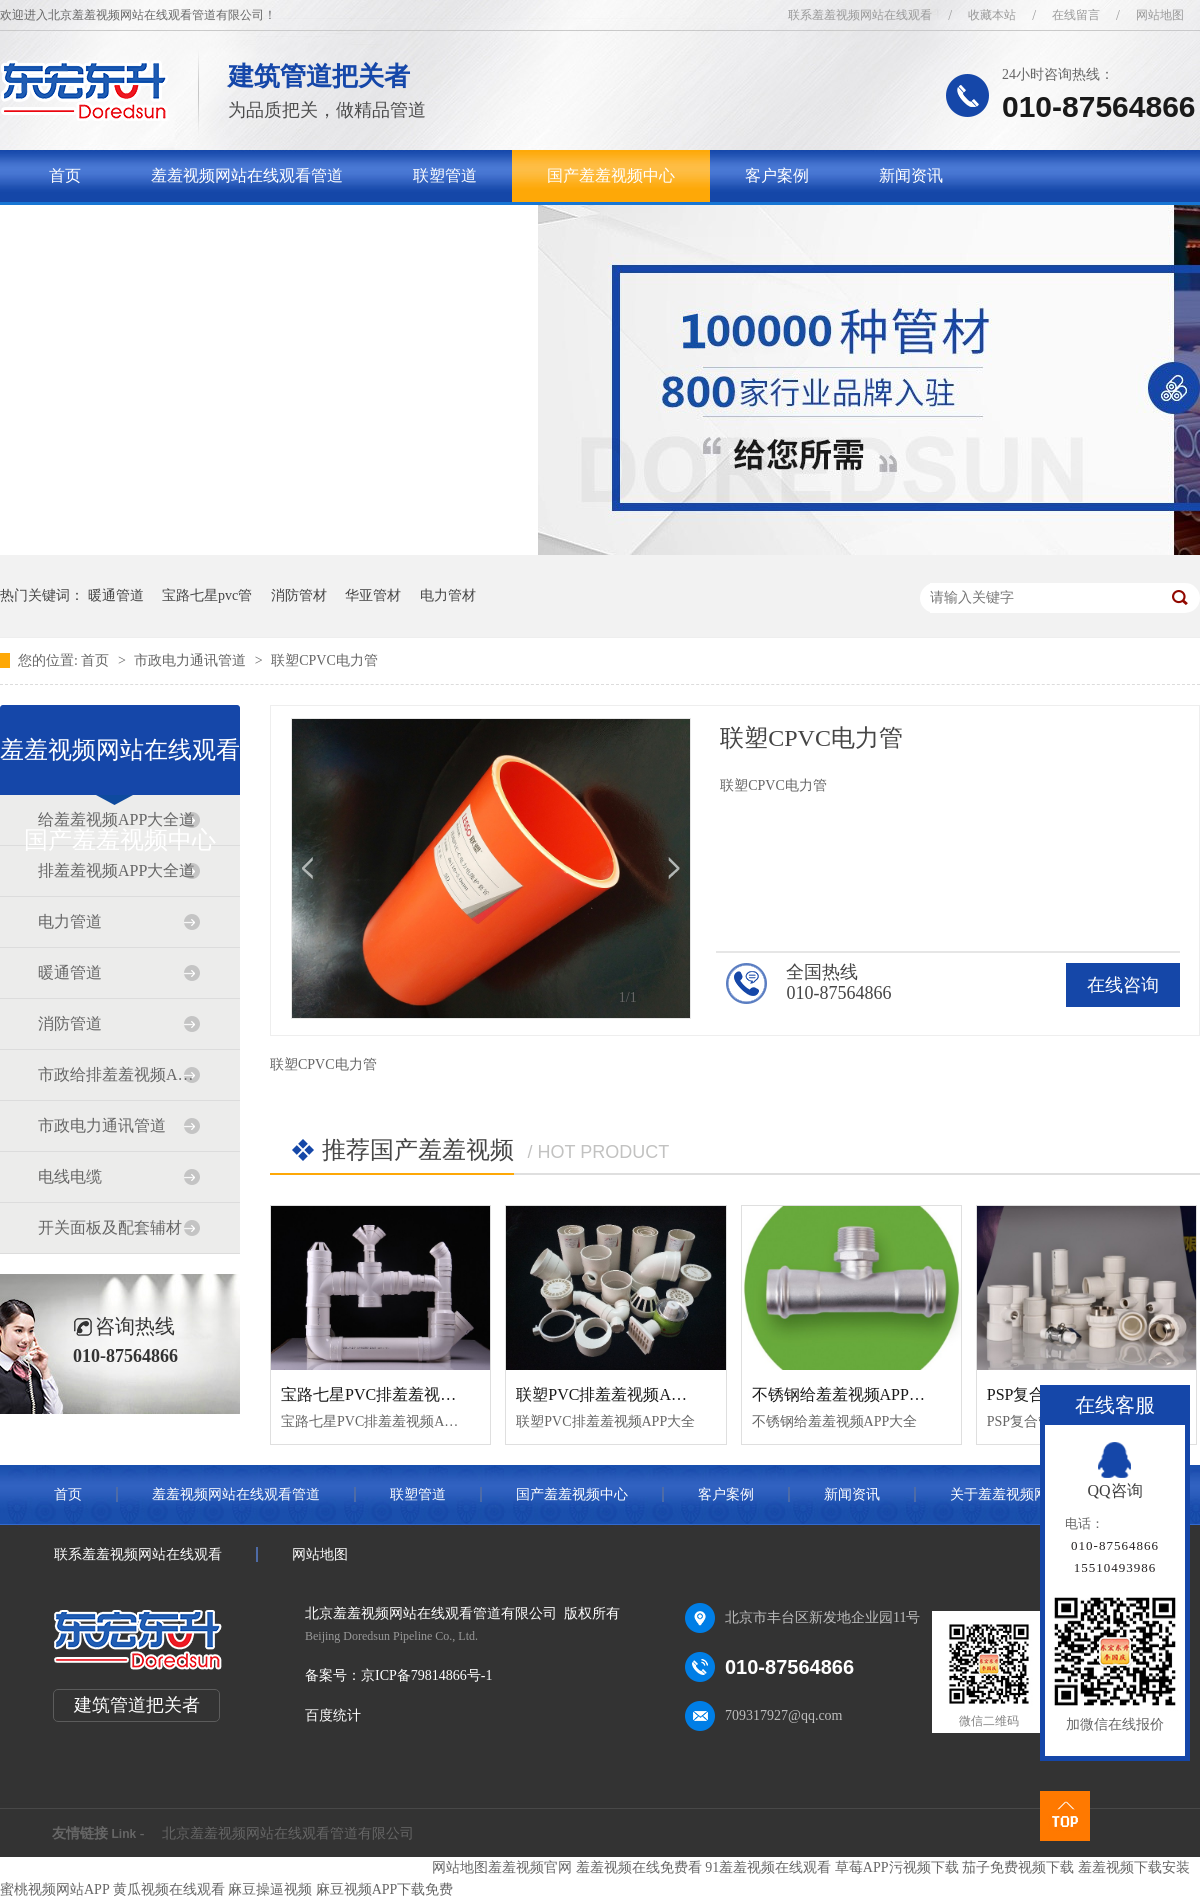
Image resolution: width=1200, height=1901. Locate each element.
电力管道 (70, 921)
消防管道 (70, 1023)
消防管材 (299, 595)
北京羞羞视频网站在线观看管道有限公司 (288, 1833)
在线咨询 (1123, 985)
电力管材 (448, 595)
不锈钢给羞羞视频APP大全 (846, 1394)
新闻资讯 (911, 175)
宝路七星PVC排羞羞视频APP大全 (399, 1394)
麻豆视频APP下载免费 (385, 1889)
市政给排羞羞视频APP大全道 (119, 1074)
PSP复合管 (1024, 1394)
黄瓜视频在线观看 (169, 1889)
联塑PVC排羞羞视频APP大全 (618, 1394)
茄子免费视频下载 (1018, 1867)
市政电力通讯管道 (192, 660)
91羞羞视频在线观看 (768, 1867)
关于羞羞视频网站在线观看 (145, 227)
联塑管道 (445, 175)
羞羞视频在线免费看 (639, 1867)
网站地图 (1160, 15)
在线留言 (1076, 15)
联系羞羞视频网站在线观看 (860, 15)
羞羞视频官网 (530, 1867)
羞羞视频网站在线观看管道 (247, 175)
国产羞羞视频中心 (611, 175)
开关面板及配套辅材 (110, 1227)
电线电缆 (70, 1176)
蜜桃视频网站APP (54, 1889)
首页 (65, 175)
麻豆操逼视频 (270, 1889)
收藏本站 (992, 15)
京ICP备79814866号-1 (426, 1675)
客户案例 (777, 175)
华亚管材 (373, 595)
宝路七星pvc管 (207, 595)
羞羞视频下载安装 (1134, 1867)
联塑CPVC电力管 (324, 660)
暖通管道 (116, 595)
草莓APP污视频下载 (897, 1867)
